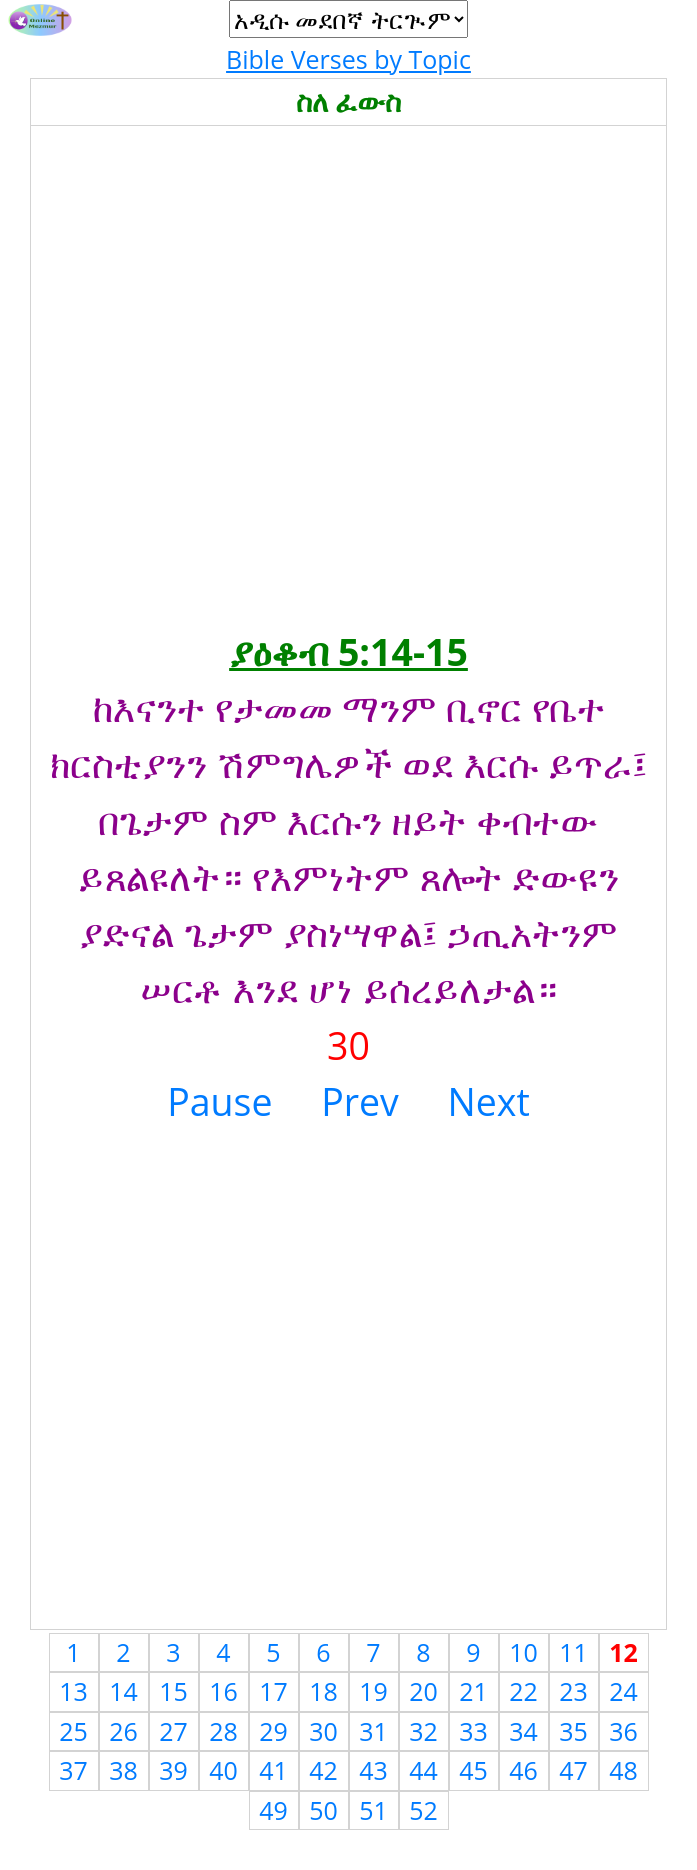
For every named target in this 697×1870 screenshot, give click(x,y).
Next (489, 1101)
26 (123, 1731)
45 (473, 1770)
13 (73, 1691)
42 (323, 1770)
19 (373, 1691)
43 (373, 1770)
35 (573, 1731)
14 (123, 1691)
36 (623, 1731)
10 (523, 1652)
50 (323, 1810)
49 (273, 1810)
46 (523, 1770)
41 (273, 1770)
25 (73, 1731)
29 (273, 1731)
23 (573, 1691)
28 (223, 1731)
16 (223, 1691)
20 (423, 1691)
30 (323, 1731)
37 (73, 1770)
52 (423, 1810)
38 (123, 1770)
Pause (219, 1101)
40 (223, 1770)
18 (323, 1691)
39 (173, 1770)
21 (473, 1691)
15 (173, 1691)
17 (273, 1691)
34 (523, 1731)
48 (623, 1770)
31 (373, 1731)
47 (573, 1770)
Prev (360, 1101)
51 (373, 1810)
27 (173, 1731)
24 (623, 1691)
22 (523, 1691)
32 (423, 1731)
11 (573, 1652)
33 (473, 1731)
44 (423, 1770)
